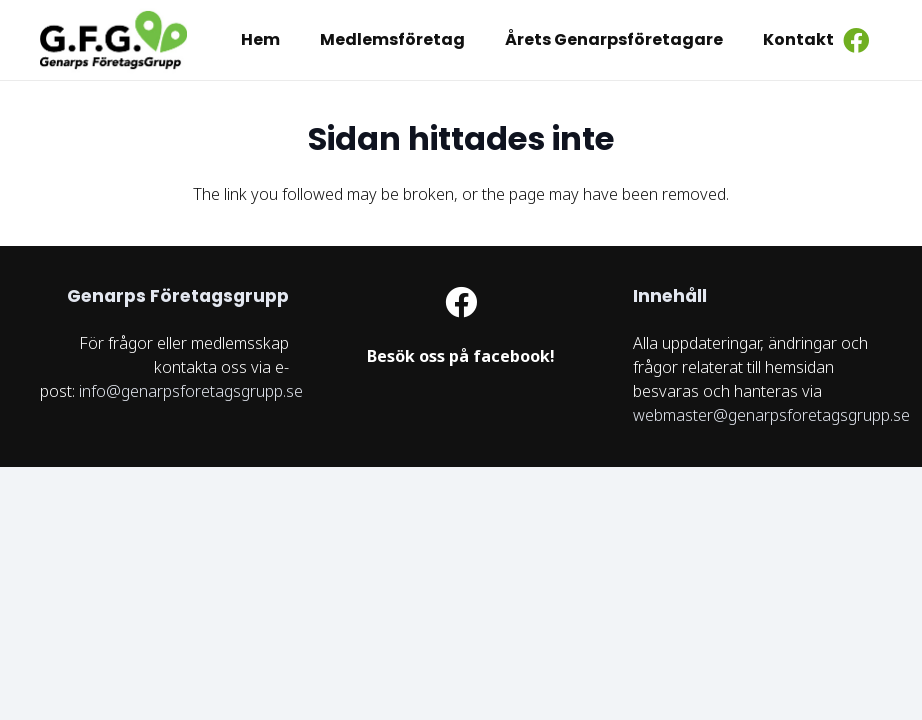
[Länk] (461, 356)
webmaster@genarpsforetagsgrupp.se (771, 415)
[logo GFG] (115, 40)
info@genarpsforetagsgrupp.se (191, 391)
